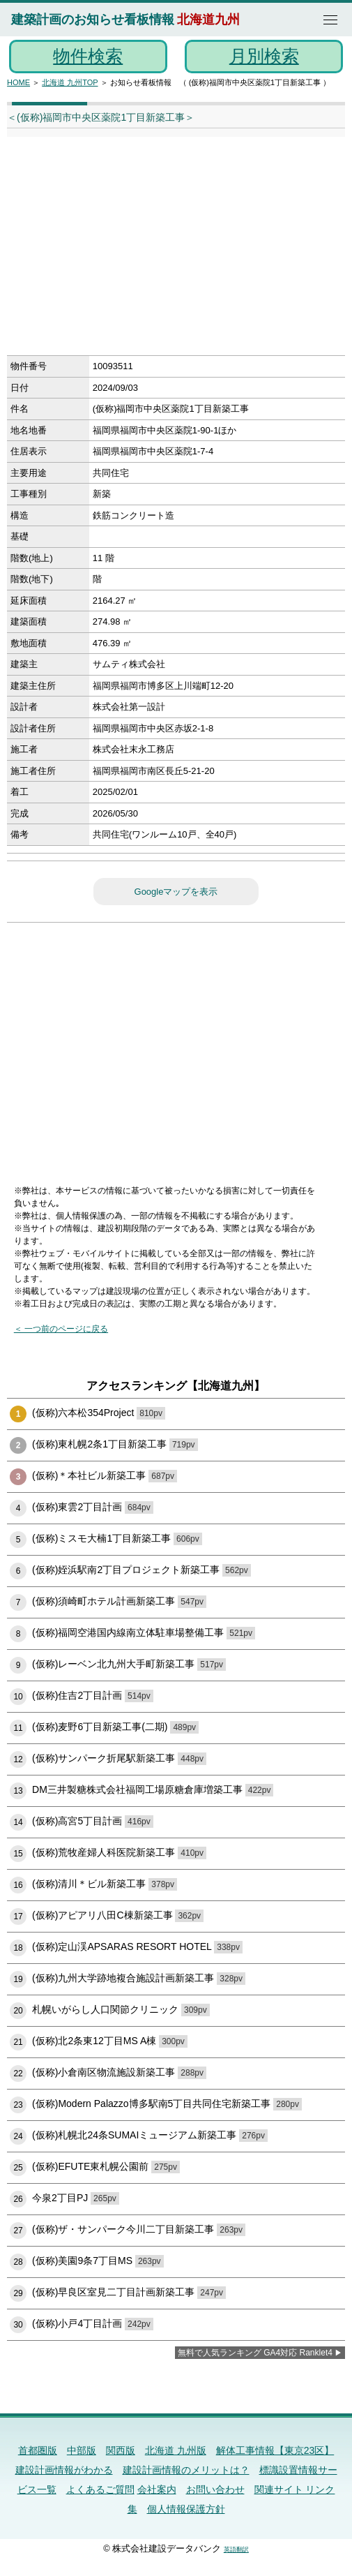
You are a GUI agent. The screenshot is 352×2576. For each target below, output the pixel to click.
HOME (18, 82)
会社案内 (156, 2489)
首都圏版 (37, 2450)
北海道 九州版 (175, 2450)
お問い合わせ (215, 2489)
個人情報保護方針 (186, 2509)
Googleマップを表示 (176, 891)
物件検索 (88, 56)
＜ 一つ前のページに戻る (61, 1329)
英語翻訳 (236, 2549)
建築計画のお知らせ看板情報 (92, 20)
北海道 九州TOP (70, 82)
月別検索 (264, 56)
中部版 (81, 2450)
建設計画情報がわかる (64, 2470)
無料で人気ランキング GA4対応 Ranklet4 (255, 2353)
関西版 (120, 2450)
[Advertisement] (160, 250)
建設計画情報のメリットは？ (186, 2470)
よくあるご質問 (100, 2489)
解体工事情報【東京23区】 (275, 2450)
